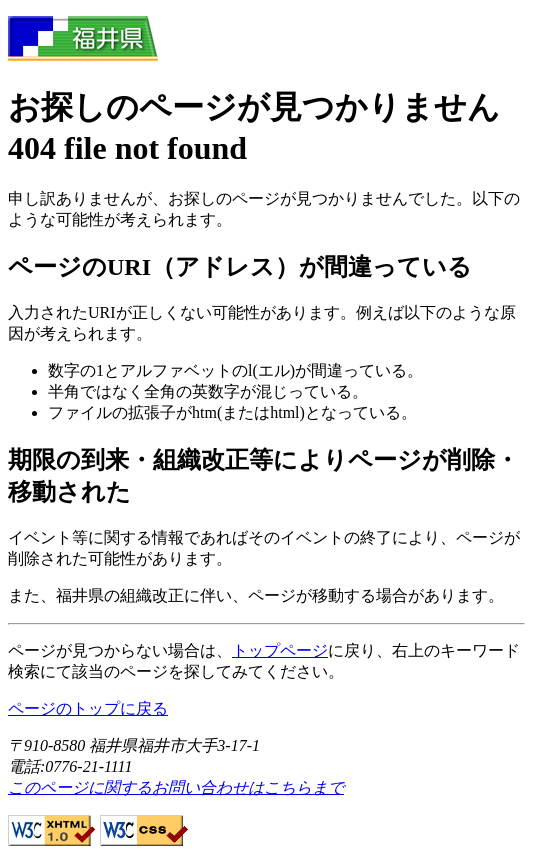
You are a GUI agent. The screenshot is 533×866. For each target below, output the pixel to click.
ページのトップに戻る (88, 708)
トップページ (280, 650)
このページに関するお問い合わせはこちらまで (176, 787)
